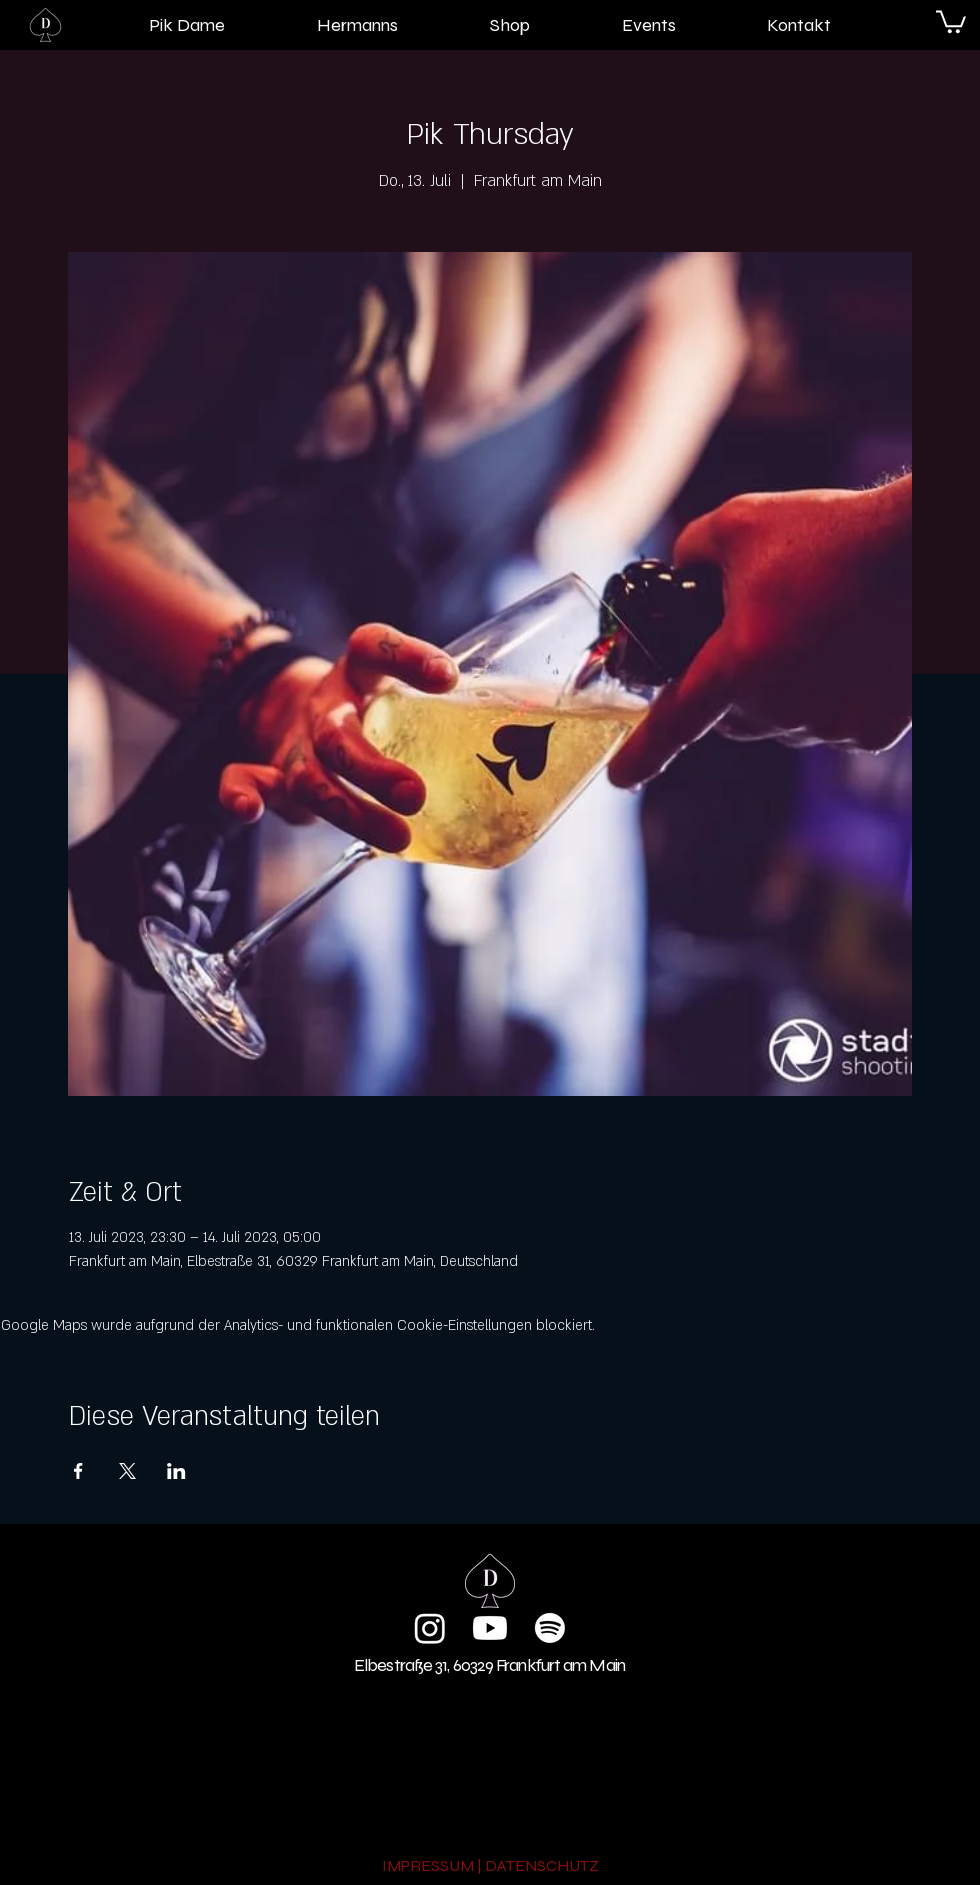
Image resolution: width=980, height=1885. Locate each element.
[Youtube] (490, 1628)
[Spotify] (550, 1628)
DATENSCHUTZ (542, 1865)
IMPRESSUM (428, 1865)
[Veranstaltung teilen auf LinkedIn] (176, 1471)
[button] (951, 20)
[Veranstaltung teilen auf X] (127, 1471)
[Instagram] (430, 1628)
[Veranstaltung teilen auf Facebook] (78, 1471)
